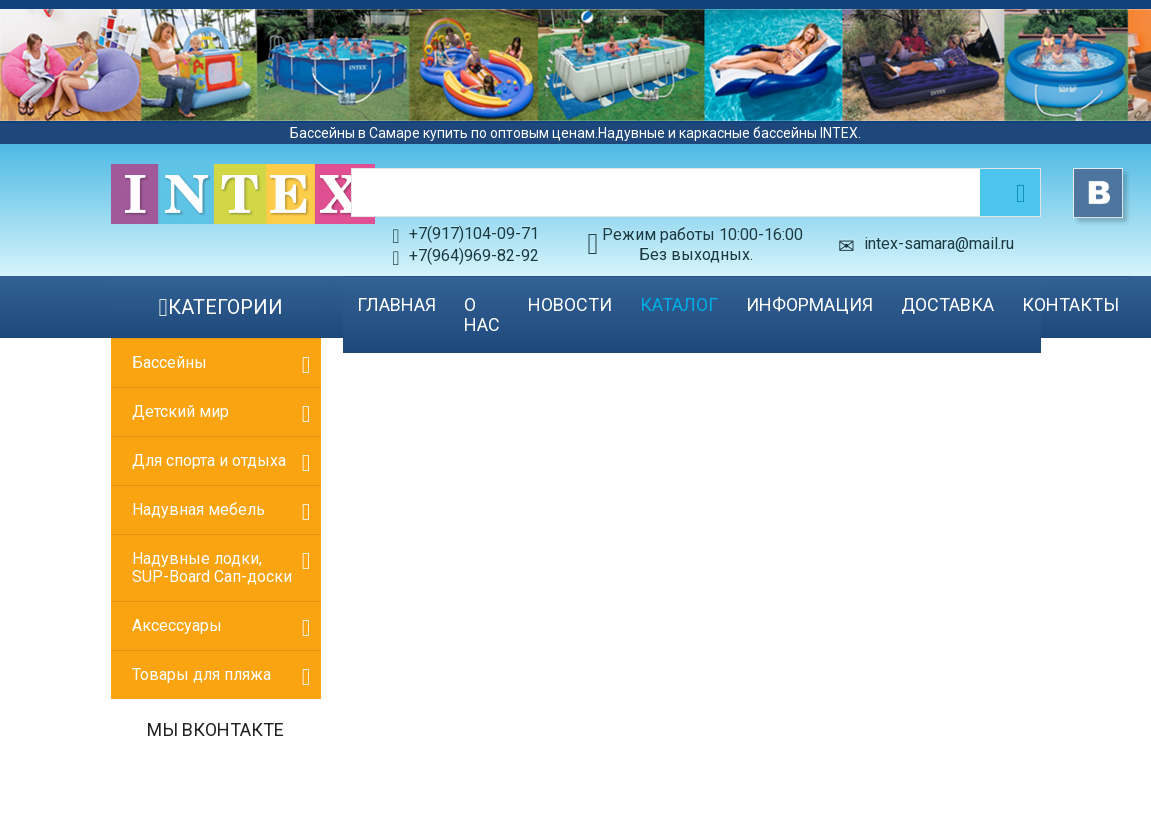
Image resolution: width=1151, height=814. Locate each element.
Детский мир (180, 411)
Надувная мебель (198, 509)
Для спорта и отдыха (209, 460)
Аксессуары (177, 625)
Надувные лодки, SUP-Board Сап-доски (212, 567)
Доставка (947, 304)
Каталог (679, 304)
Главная (396, 304)
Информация (809, 304)
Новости (570, 304)
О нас (482, 314)
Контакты (1070, 304)
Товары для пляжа (201, 674)
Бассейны (169, 362)
